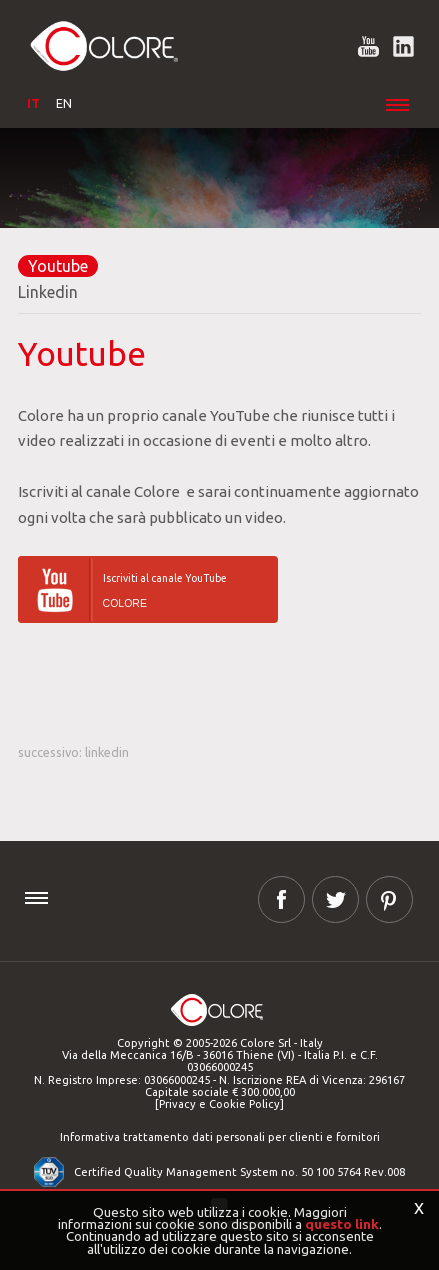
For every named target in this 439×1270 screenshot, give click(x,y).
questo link (342, 1224)
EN (64, 103)
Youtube (58, 266)
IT (33, 103)
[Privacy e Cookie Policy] (219, 1104)
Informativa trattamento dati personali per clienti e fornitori (220, 1137)
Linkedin (48, 292)
